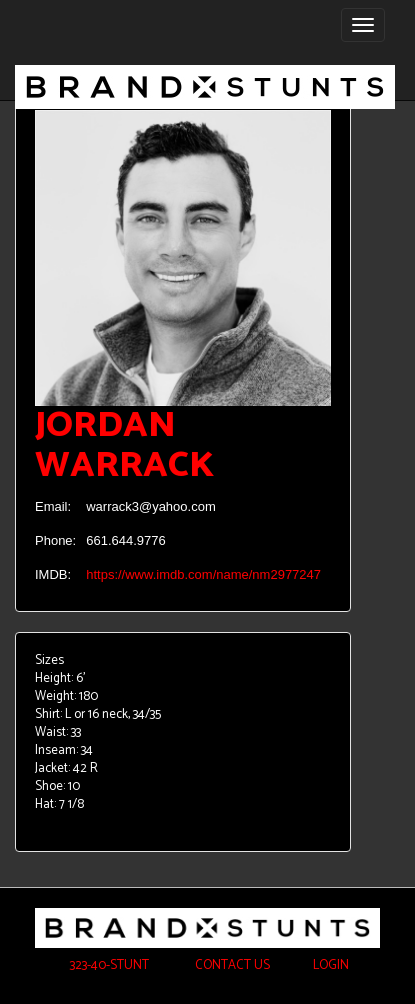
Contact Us (231, 965)
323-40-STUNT (108, 965)
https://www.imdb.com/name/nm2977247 (203, 574)
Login (331, 965)
